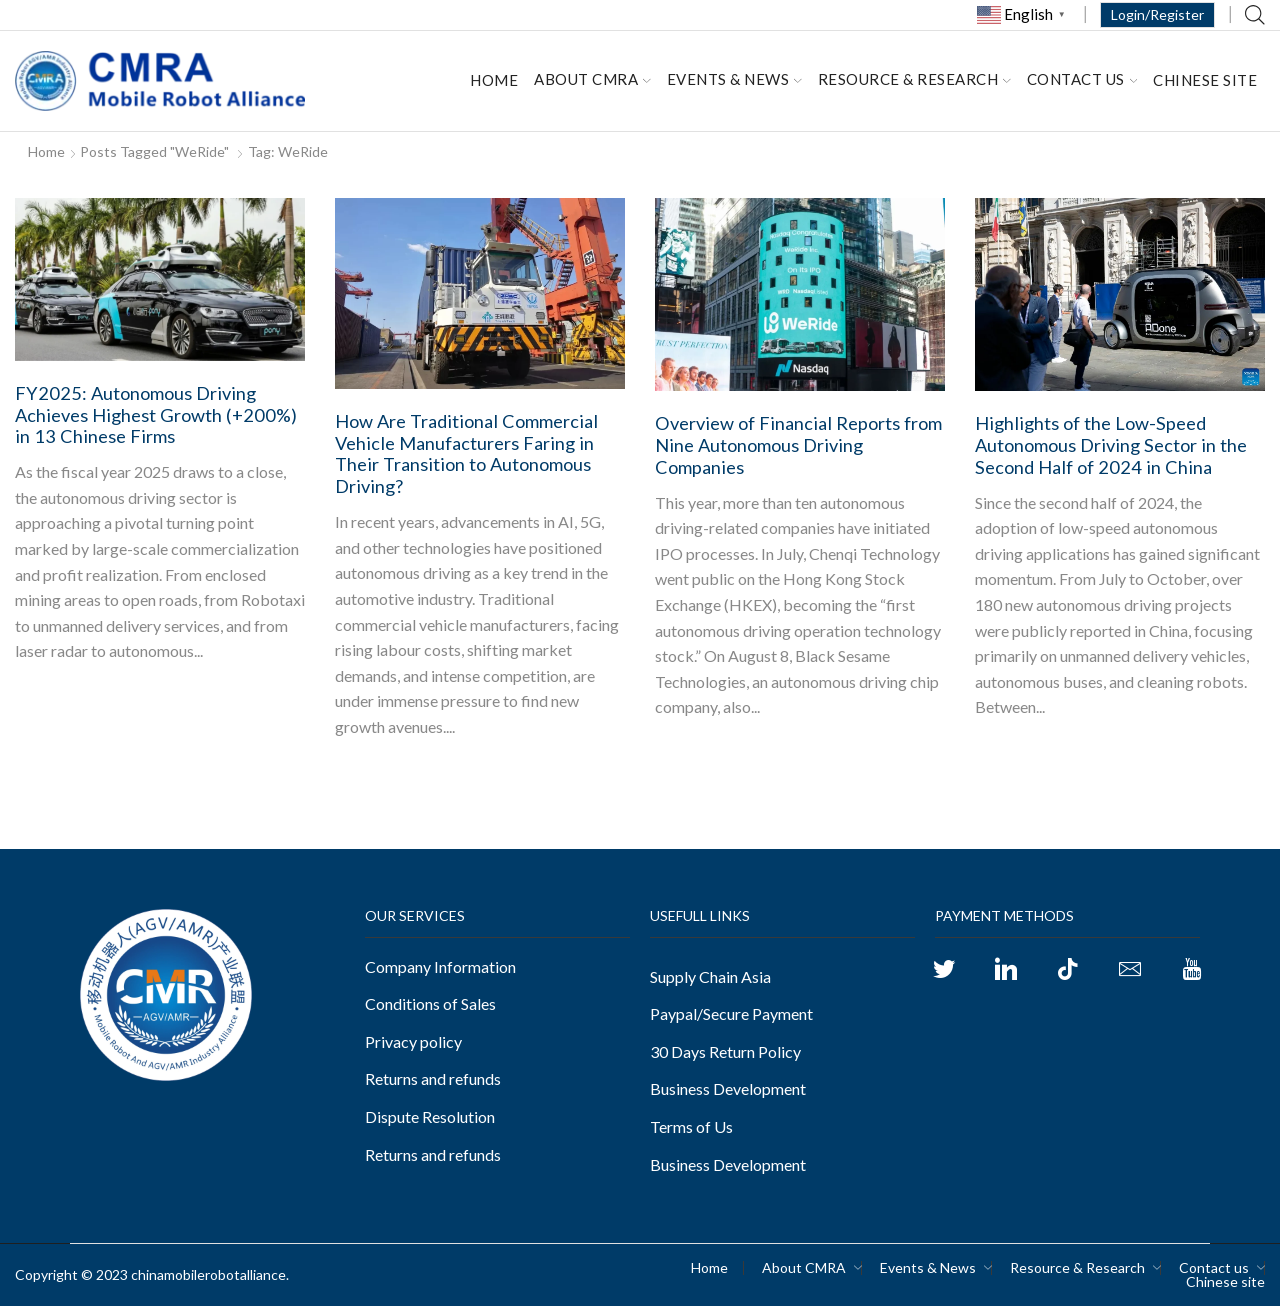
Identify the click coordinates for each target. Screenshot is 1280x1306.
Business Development (728, 1088)
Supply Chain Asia (710, 976)
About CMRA (592, 79)
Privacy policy (413, 1041)
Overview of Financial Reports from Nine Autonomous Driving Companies (798, 445)
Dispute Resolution (430, 1116)
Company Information (440, 966)
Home (494, 81)
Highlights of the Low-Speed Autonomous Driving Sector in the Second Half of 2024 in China (1111, 445)
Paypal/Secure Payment (731, 1013)
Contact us (1082, 79)
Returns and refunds (433, 1078)
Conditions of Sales (430, 1003)
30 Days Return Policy (725, 1051)
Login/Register (1157, 14)
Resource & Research (914, 79)
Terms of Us (691, 1126)
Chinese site (1205, 81)
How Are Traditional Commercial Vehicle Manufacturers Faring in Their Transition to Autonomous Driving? (466, 454)
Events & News (734, 79)
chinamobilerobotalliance (208, 1274)
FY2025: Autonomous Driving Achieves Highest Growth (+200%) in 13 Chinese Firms (156, 415)
